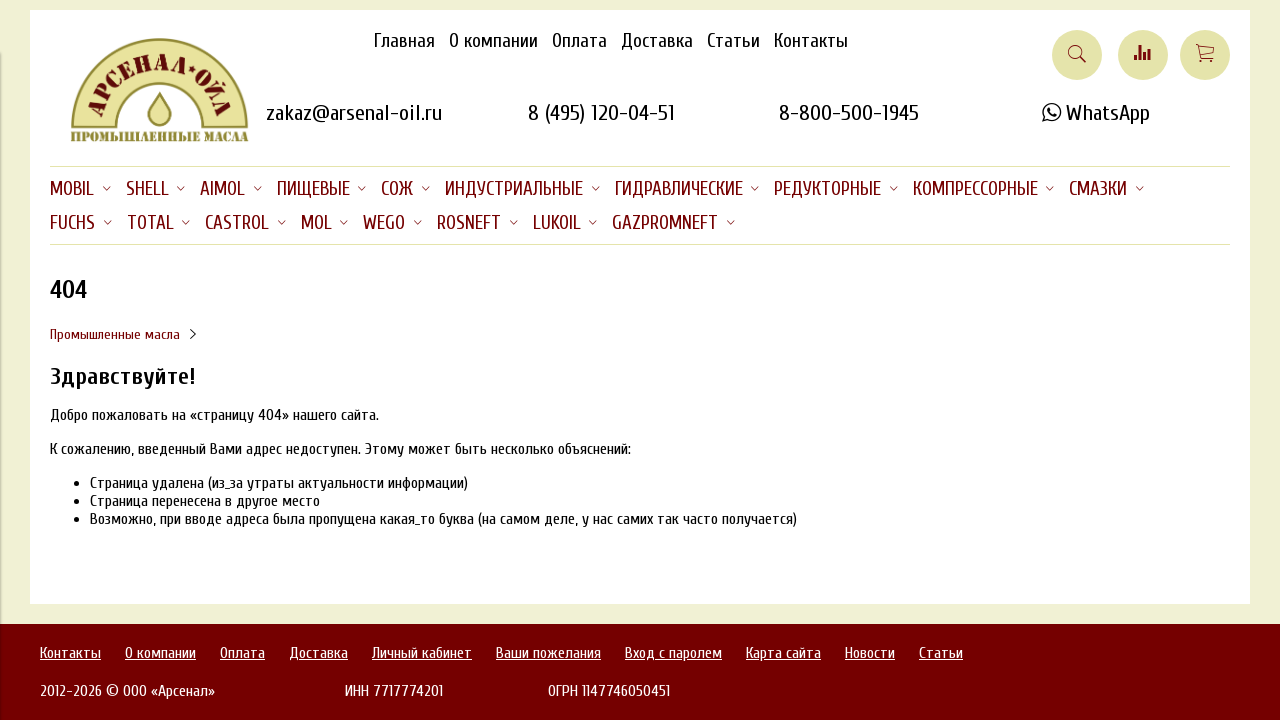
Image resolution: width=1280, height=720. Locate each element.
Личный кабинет (422, 653)
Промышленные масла (115, 334)
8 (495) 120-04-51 (601, 113)
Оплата (579, 41)
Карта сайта (783, 653)
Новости (870, 653)
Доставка (657, 41)
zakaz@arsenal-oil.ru (354, 113)
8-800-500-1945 (849, 113)
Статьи (733, 41)
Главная (404, 41)
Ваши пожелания (548, 653)
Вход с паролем (673, 653)
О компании (493, 41)
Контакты (811, 41)
